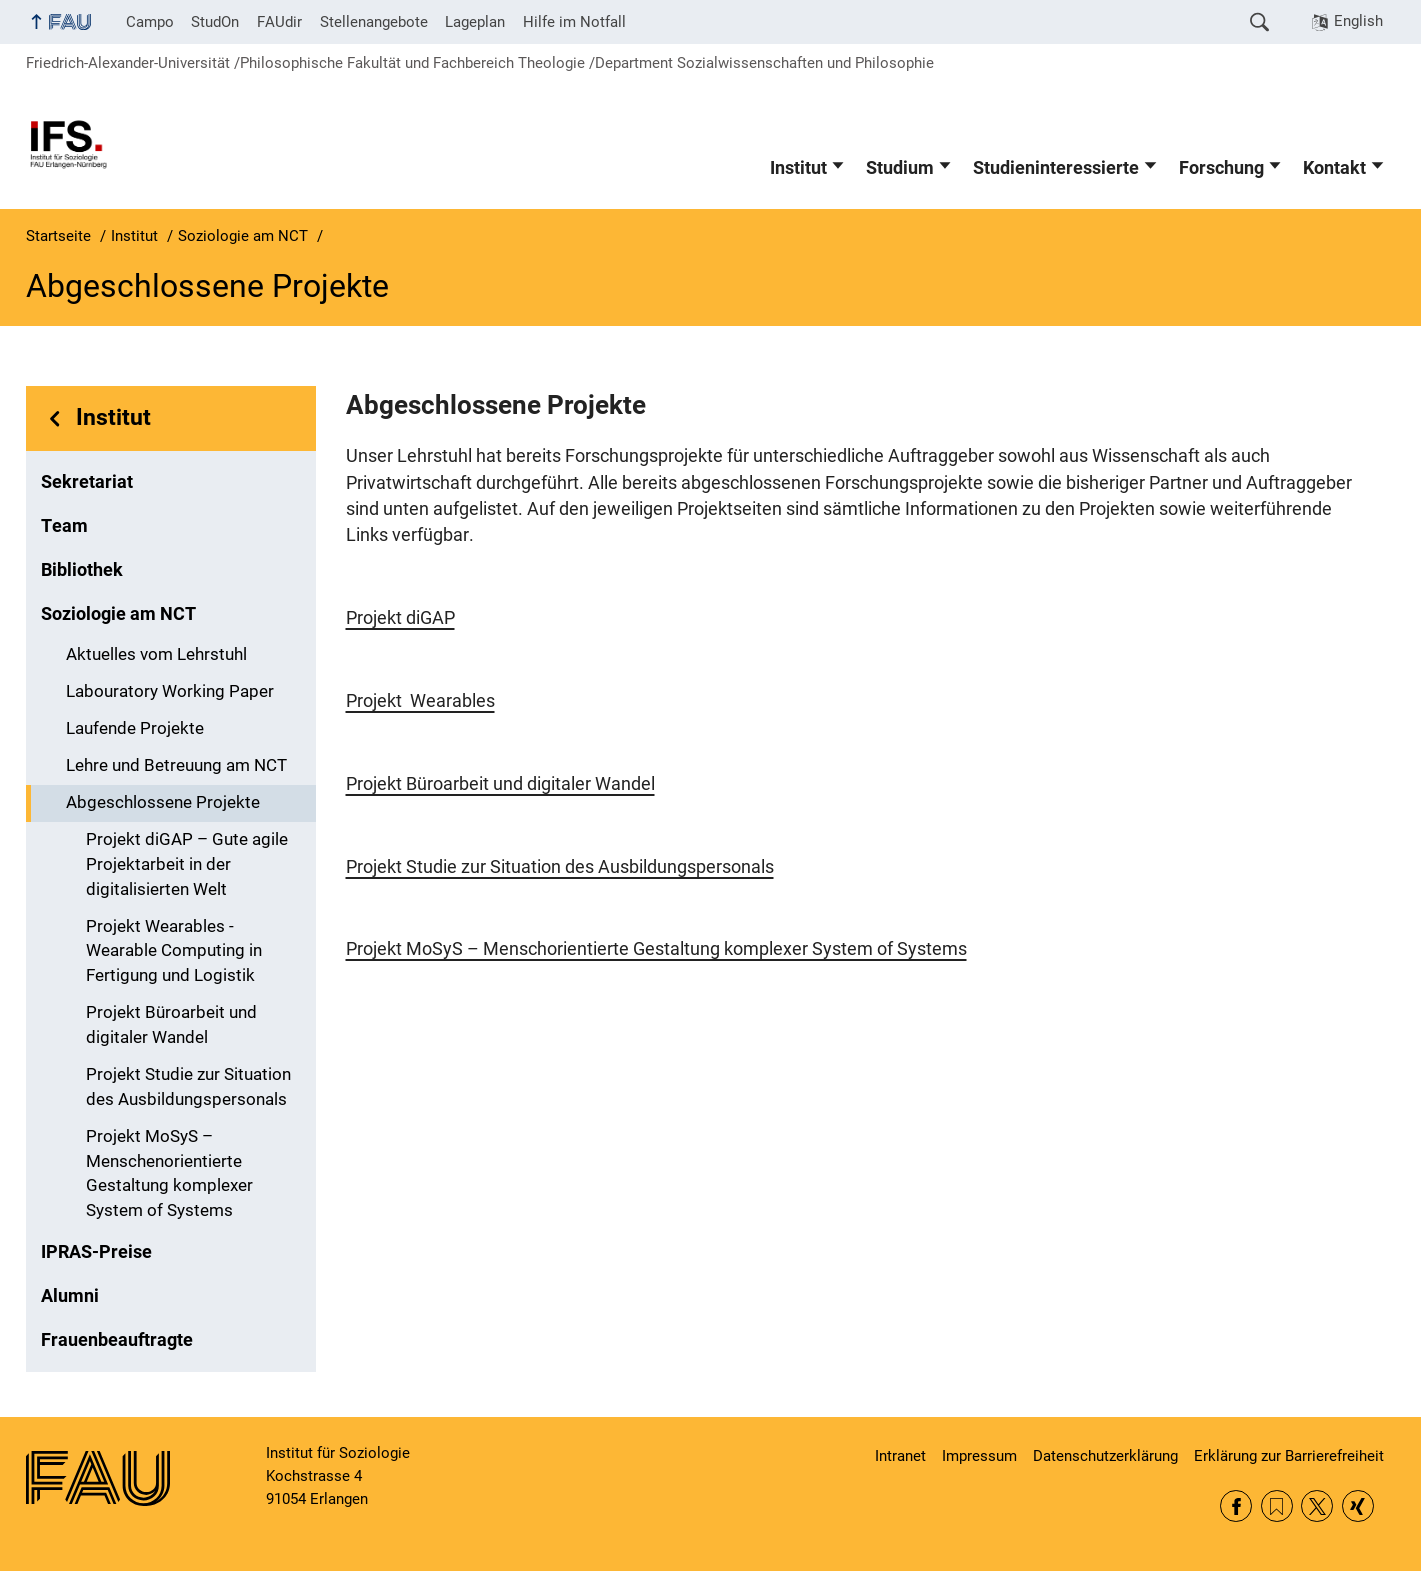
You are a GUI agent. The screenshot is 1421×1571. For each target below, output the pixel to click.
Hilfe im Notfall (574, 22)
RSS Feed (1277, 1506)
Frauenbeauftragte (117, 1340)
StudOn (215, 22)
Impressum (979, 1456)
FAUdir (279, 22)
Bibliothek (82, 570)
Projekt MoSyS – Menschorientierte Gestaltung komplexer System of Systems (656, 949)
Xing (1358, 1506)
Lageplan (475, 22)
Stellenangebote (374, 22)
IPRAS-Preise (96, 1252)
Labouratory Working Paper (170, 691)
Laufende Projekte (135, 728)
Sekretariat (87, 482)
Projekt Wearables (420, 701)
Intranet (900, 1456)
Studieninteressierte (1056, 168)
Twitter (1317, 1506)
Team (64, 526)
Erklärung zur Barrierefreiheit (1289, 1456)
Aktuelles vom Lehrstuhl (156, 654)
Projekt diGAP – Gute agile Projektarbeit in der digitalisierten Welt (187, 864)
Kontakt (1334, 168)
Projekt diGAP (400, 618)
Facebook (1236, 1506)
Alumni (70, 1296)
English (1358, 21)
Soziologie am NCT (118, 614)
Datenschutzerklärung (1105, 1456)
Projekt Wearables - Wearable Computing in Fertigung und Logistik (174, 951)
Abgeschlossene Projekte (163, 802)
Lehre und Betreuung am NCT (176, 765)
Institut (798, 168)
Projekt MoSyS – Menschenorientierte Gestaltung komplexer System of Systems (169, 1173)
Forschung (1221, 168)
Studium (900, 168)
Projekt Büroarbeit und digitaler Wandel (171, 1025)
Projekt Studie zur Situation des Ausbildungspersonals (188, 1087)
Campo (150, 22)
